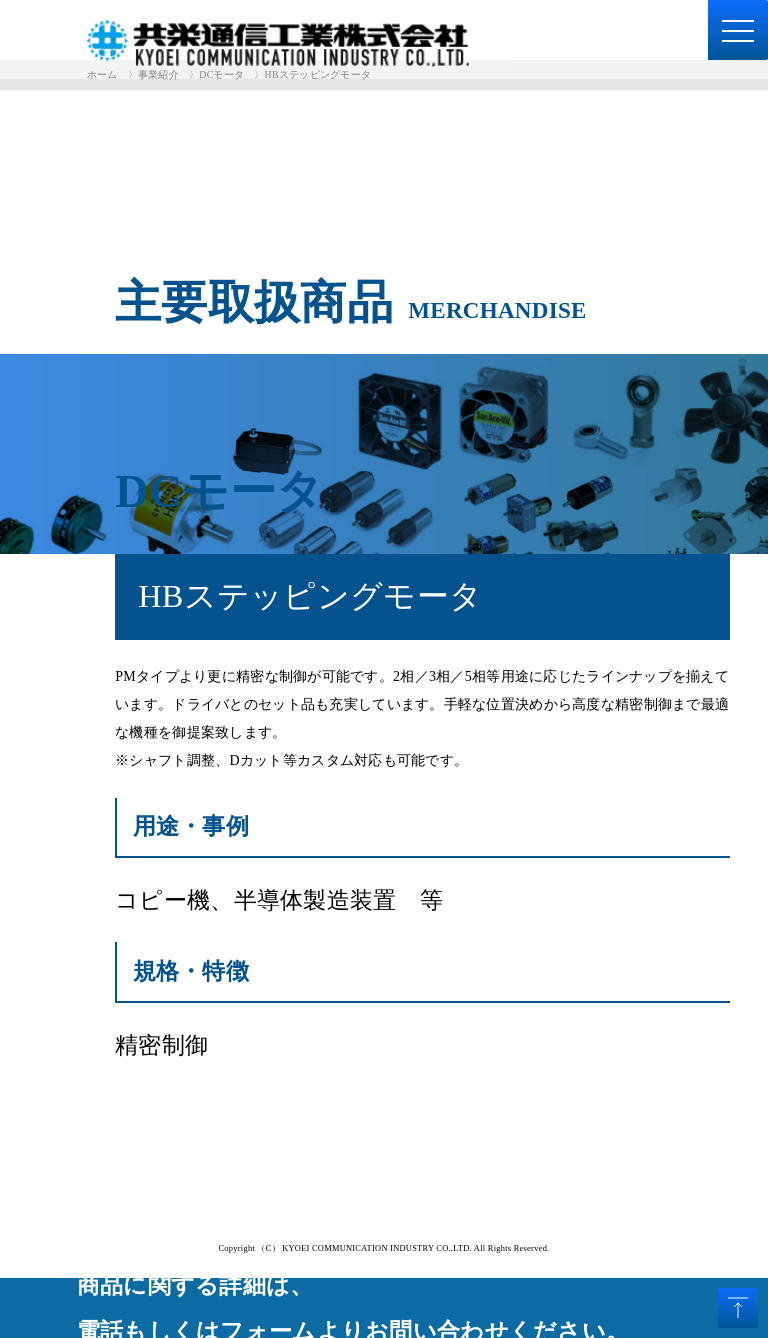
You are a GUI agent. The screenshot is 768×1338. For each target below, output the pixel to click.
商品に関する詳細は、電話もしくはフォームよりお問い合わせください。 (353, 1308)
